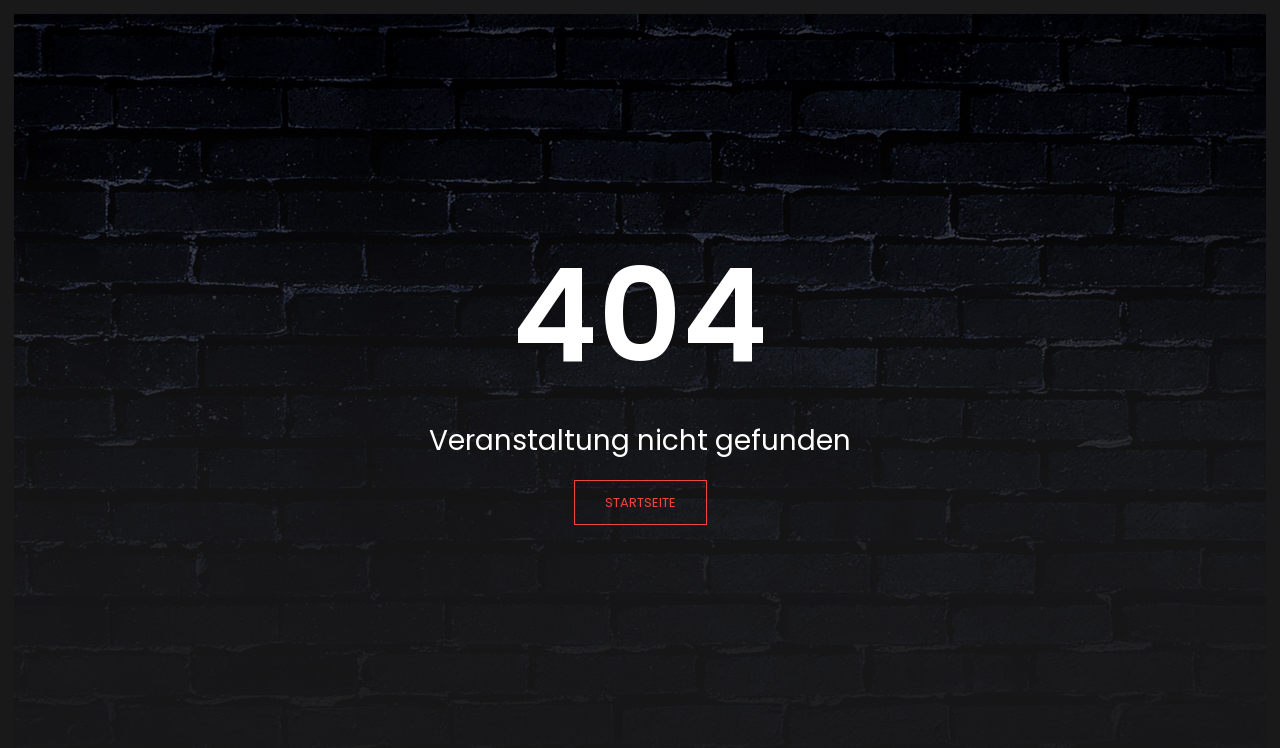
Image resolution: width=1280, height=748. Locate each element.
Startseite (640, 502)
